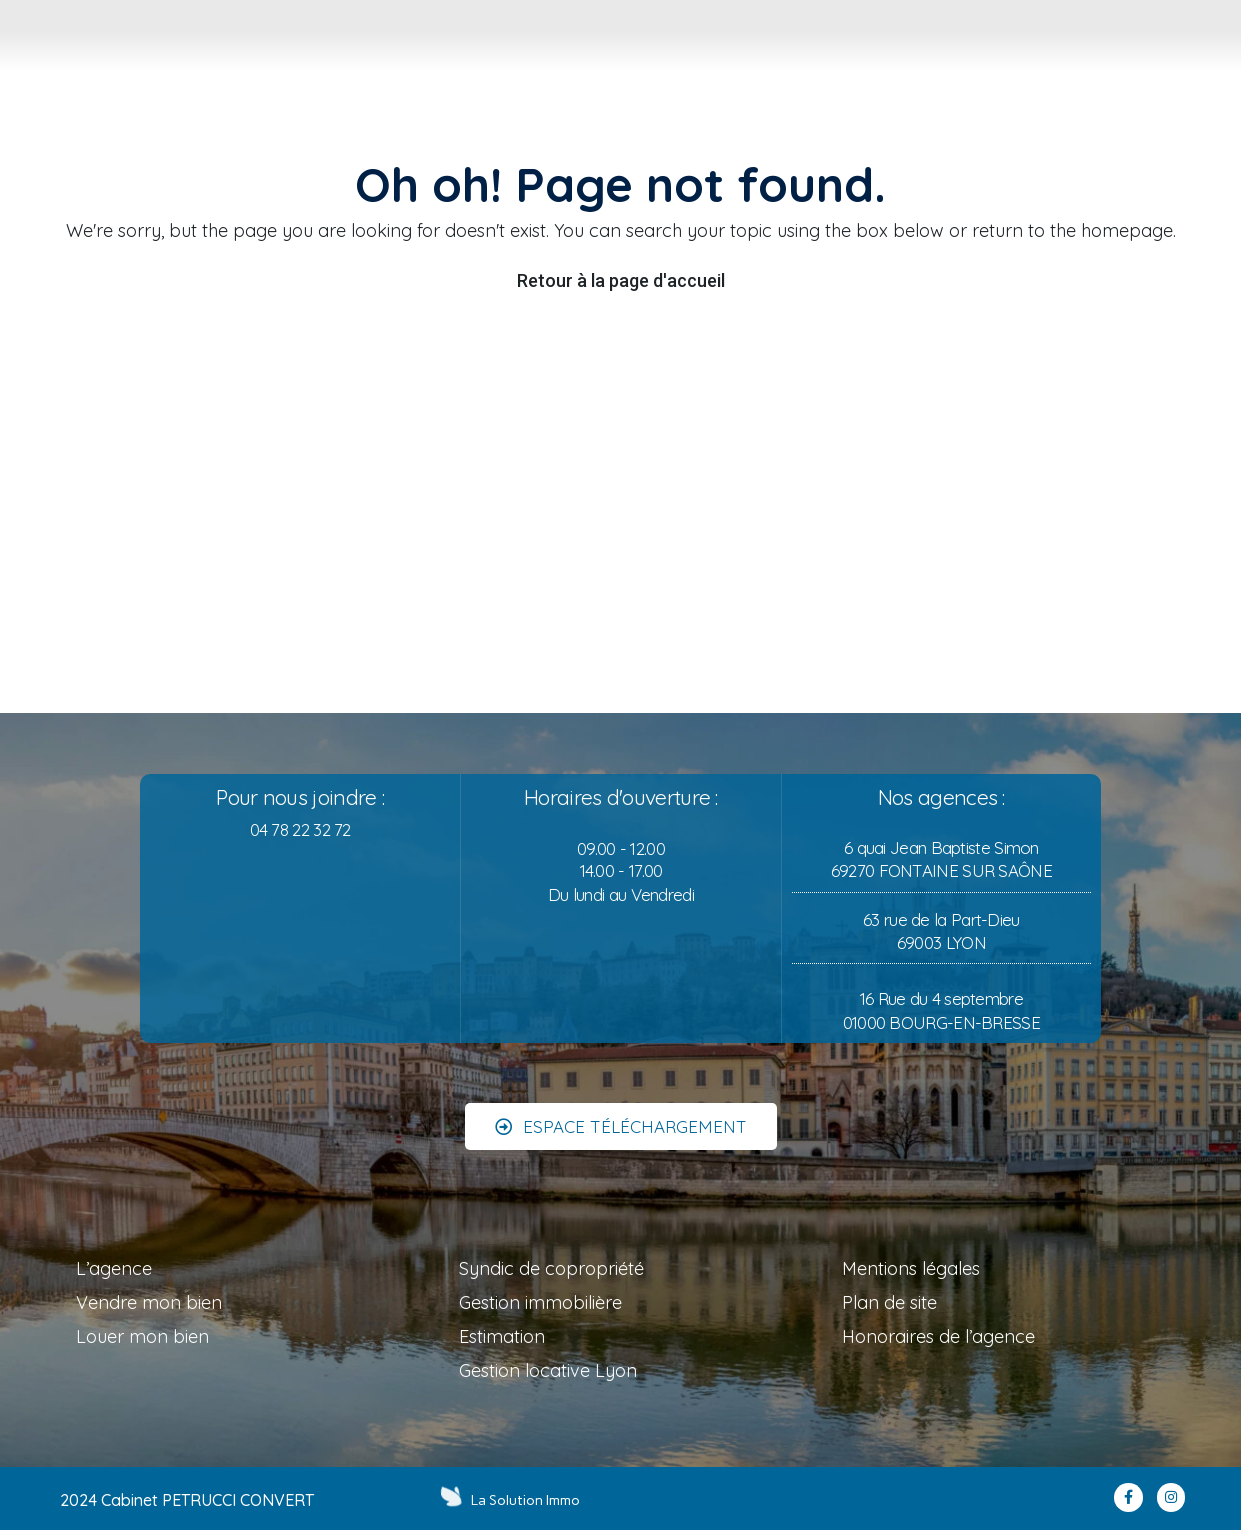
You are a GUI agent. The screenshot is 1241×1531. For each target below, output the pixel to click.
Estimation (502, 1336)
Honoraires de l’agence (938, 1336)
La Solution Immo (527, 1500)
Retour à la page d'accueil (621, 280)
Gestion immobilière (540, 1302)
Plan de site (889, 1302)
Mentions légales (911, 1268)
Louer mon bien (142, 1336)
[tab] (474, 54)
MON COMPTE (1194, 76)
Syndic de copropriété (551, 1268)
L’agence (114, 1268)
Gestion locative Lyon (548, 1370)
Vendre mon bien (149, 1302)
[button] (621, 1115)
